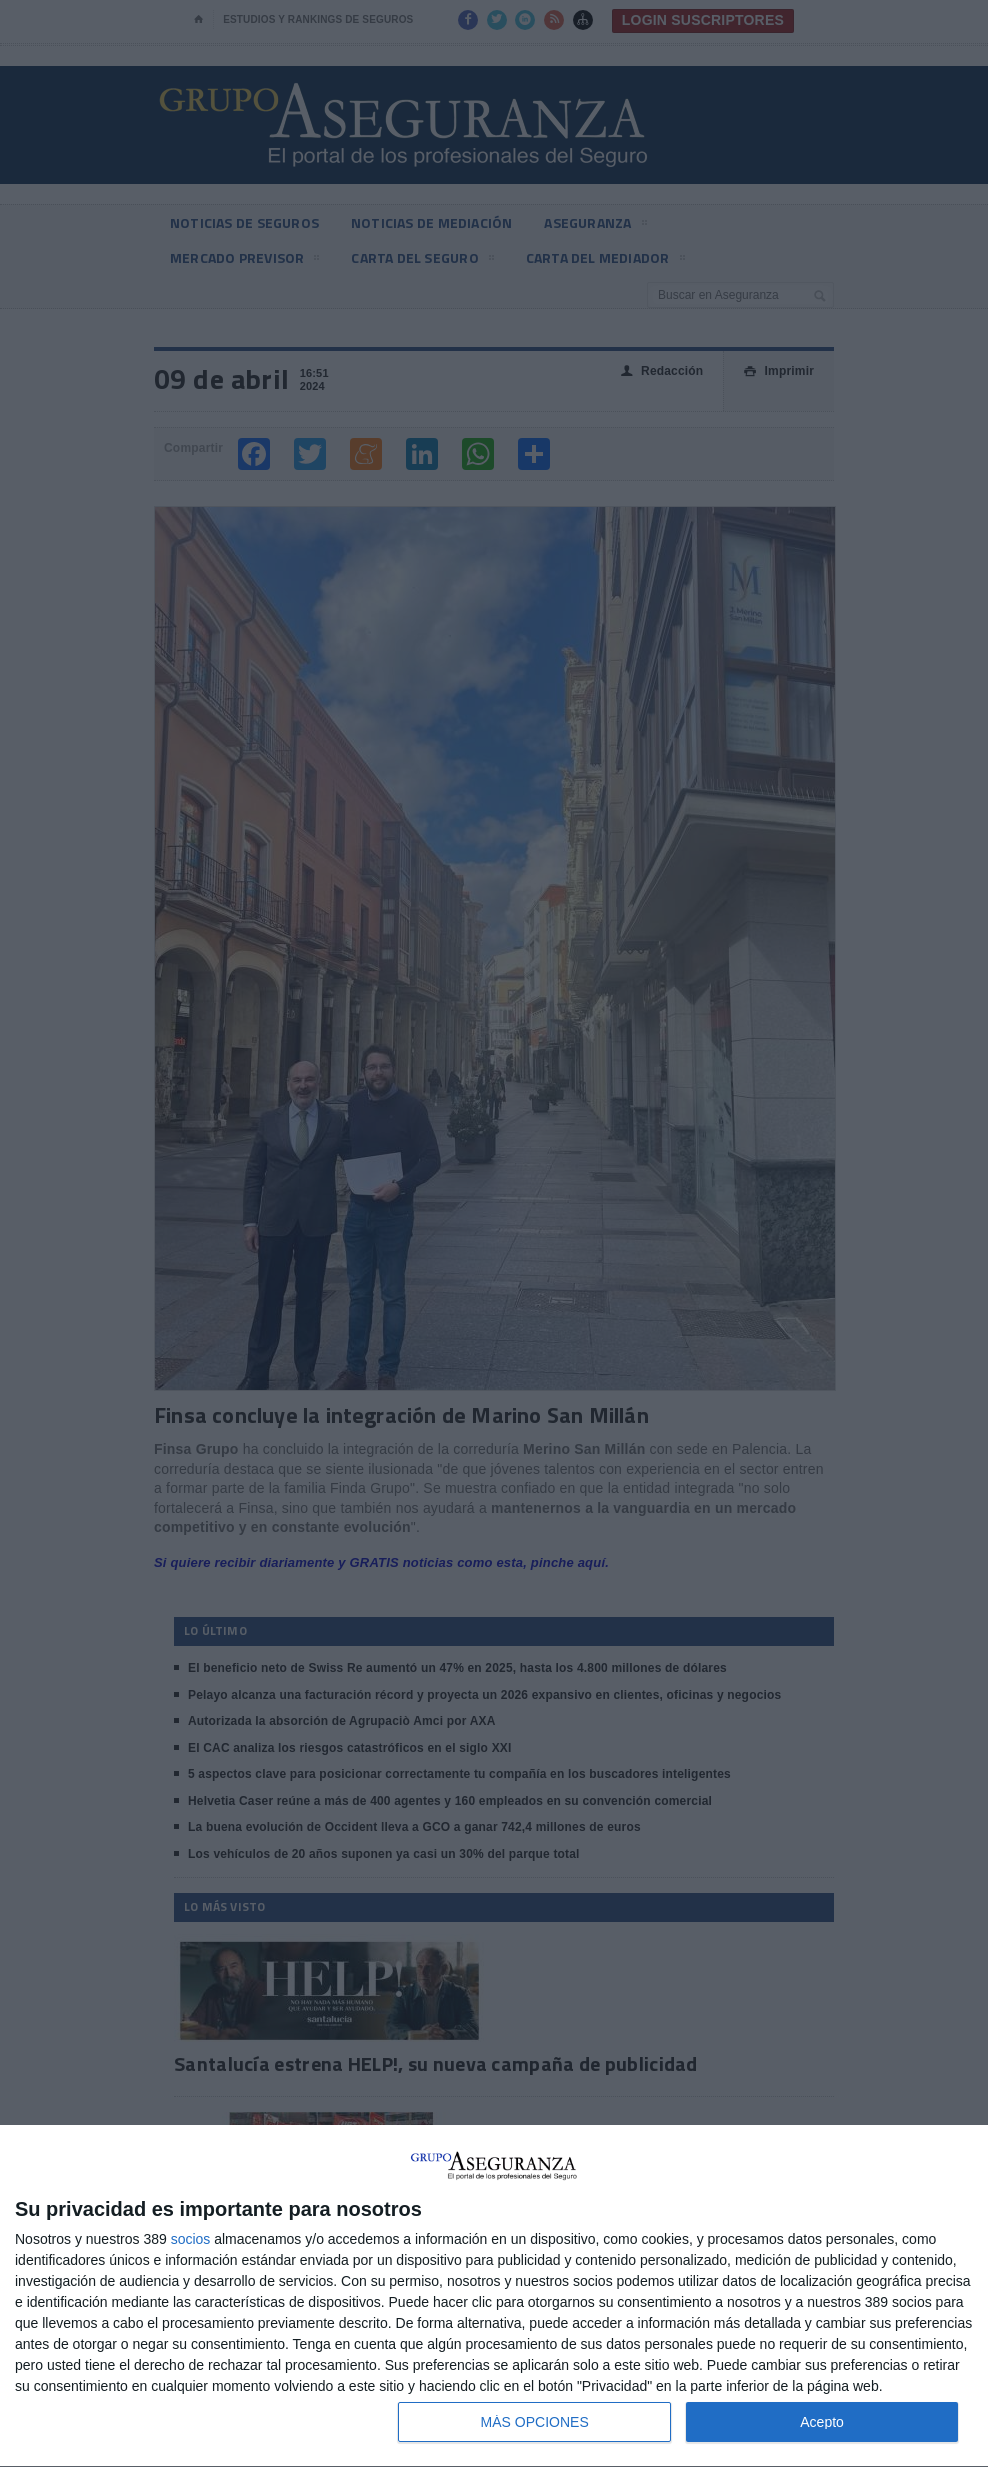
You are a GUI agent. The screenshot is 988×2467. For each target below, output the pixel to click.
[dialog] (494, 2296)
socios (191, 2239)
